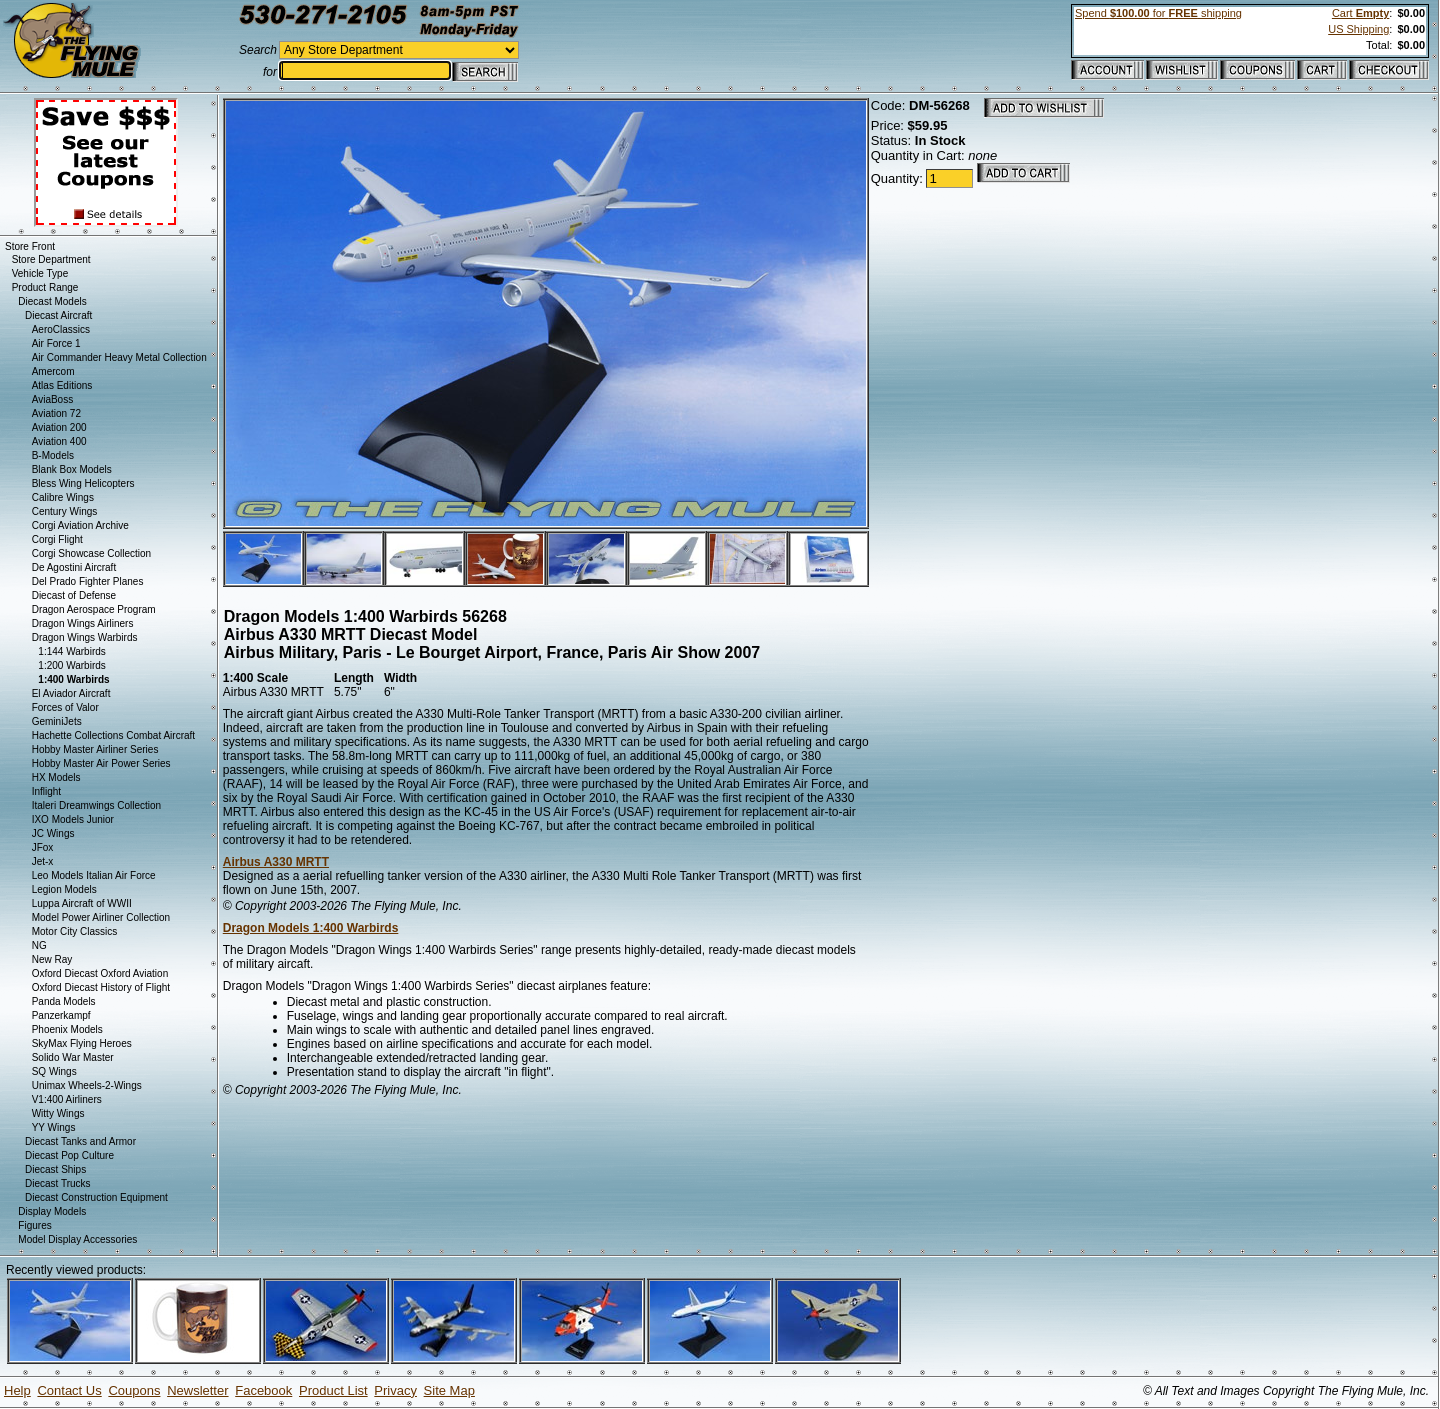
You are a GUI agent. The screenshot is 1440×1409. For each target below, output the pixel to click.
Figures (34, 1225)
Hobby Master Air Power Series (101, 763)
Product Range (45, 287)
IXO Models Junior (73, 819)
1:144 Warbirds (71, 651)
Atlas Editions (62, 385)
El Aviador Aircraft (71, 693)
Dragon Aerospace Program (94, 609)
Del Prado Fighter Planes (88, 581)
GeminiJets (57, 721)
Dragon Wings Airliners (83, 623)
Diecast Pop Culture (69, 1155)
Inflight (46, 791)
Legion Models (64, 889)
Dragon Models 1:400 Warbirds (311, 928)
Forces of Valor (65, 707)
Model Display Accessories (77, 1239)
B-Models (53, 455)
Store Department (51, 259)
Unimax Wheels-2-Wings (87, 1085)
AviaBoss (53, 399)
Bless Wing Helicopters (83, 483)
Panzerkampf (61, 1015)
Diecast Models (52, 301)
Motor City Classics (75, 931)
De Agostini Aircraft (74, 567)
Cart (1360, 13)
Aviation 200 (59, 427)
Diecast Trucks (58, 1183)
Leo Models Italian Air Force (94, 875)
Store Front (30, 246)
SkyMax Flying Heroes (82, 1043)
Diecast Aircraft (58, 315)
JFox (43, 847)
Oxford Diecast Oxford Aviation (100, 973)
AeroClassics (61, 329)
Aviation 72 (56, 413)
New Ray (52, 959)
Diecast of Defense (74, 595)
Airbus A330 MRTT (276, 862)
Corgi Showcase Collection (92, 553)
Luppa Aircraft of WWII (82, 903)
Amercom (53, 371)
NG (39, 945)
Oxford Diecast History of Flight (101, 987)
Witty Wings (58, 1113)
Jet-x (43, 861)
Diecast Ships (55, 1169)
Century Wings (65, 511)
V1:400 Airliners (67, 1099)
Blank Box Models (72, 469)
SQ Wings (54, 1071)
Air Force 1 (56, 343)
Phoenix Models (67, 1029)
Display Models (52, 1211)
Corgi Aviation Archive (80, 525)
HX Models (56, 777)
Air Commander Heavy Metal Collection (119, 357)
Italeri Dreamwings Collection (97, 805)
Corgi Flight (57, 539)
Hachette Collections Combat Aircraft (113, 735)
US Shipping (1358, 29)
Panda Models (64, 1001)
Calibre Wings (63, 497)
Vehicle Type (40, 273)
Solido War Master (73, 1057)
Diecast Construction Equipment (96, 1197)
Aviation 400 (59, 441)
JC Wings (53, 833)
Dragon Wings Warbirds (85, 637)
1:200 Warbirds (71, 665)
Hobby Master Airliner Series (95, 749)
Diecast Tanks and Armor (80, 1141)
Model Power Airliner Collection (101, 917)
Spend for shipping (1158, 13)
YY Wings (54, 1127)
